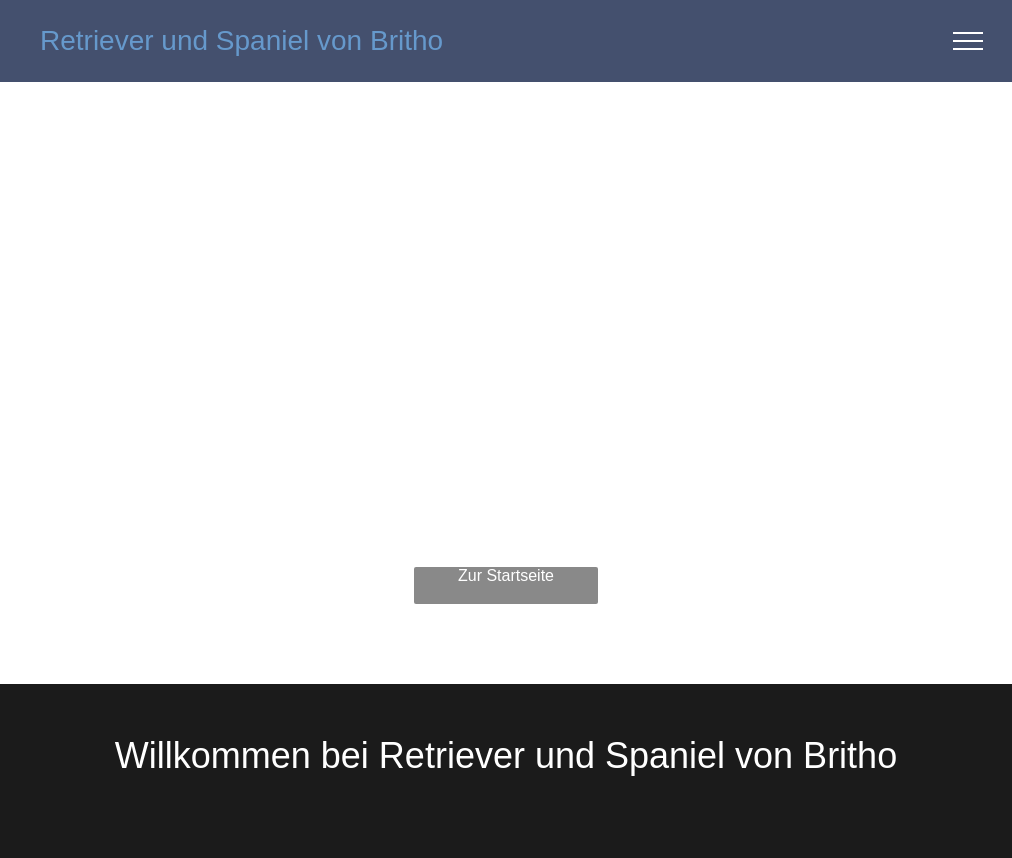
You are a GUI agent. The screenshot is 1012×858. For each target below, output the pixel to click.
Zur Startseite (506, 575)
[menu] (968, 41)
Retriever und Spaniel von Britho (241, 40)
